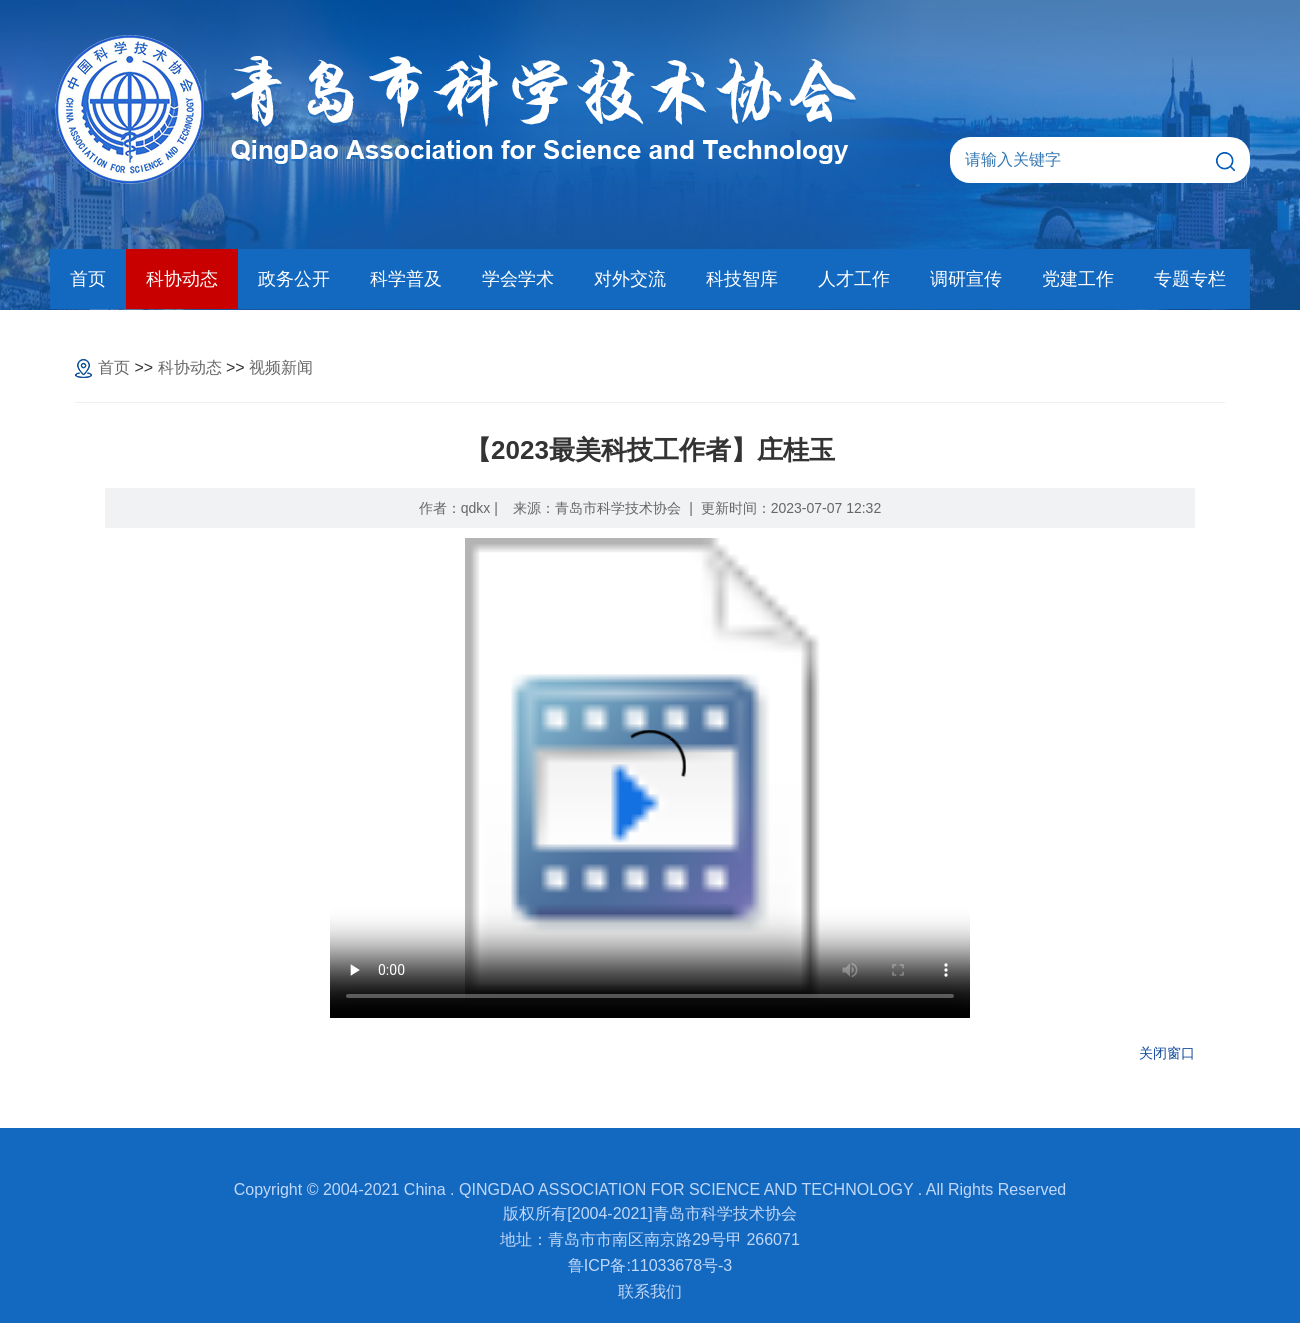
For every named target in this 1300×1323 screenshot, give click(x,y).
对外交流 (630, 279)
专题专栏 (1190, 279)
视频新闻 (281, 367)
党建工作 (1078, 279)
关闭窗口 (1167, 1053)
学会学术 (518, 279)
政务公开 (294, 279)
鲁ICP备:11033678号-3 (650, 1265)
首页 (88, 279)
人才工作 (854, 279)
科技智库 (742, 279)
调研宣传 (966, 279)
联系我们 (650, 1291)
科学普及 (406, 279)
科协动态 (182, 279)
